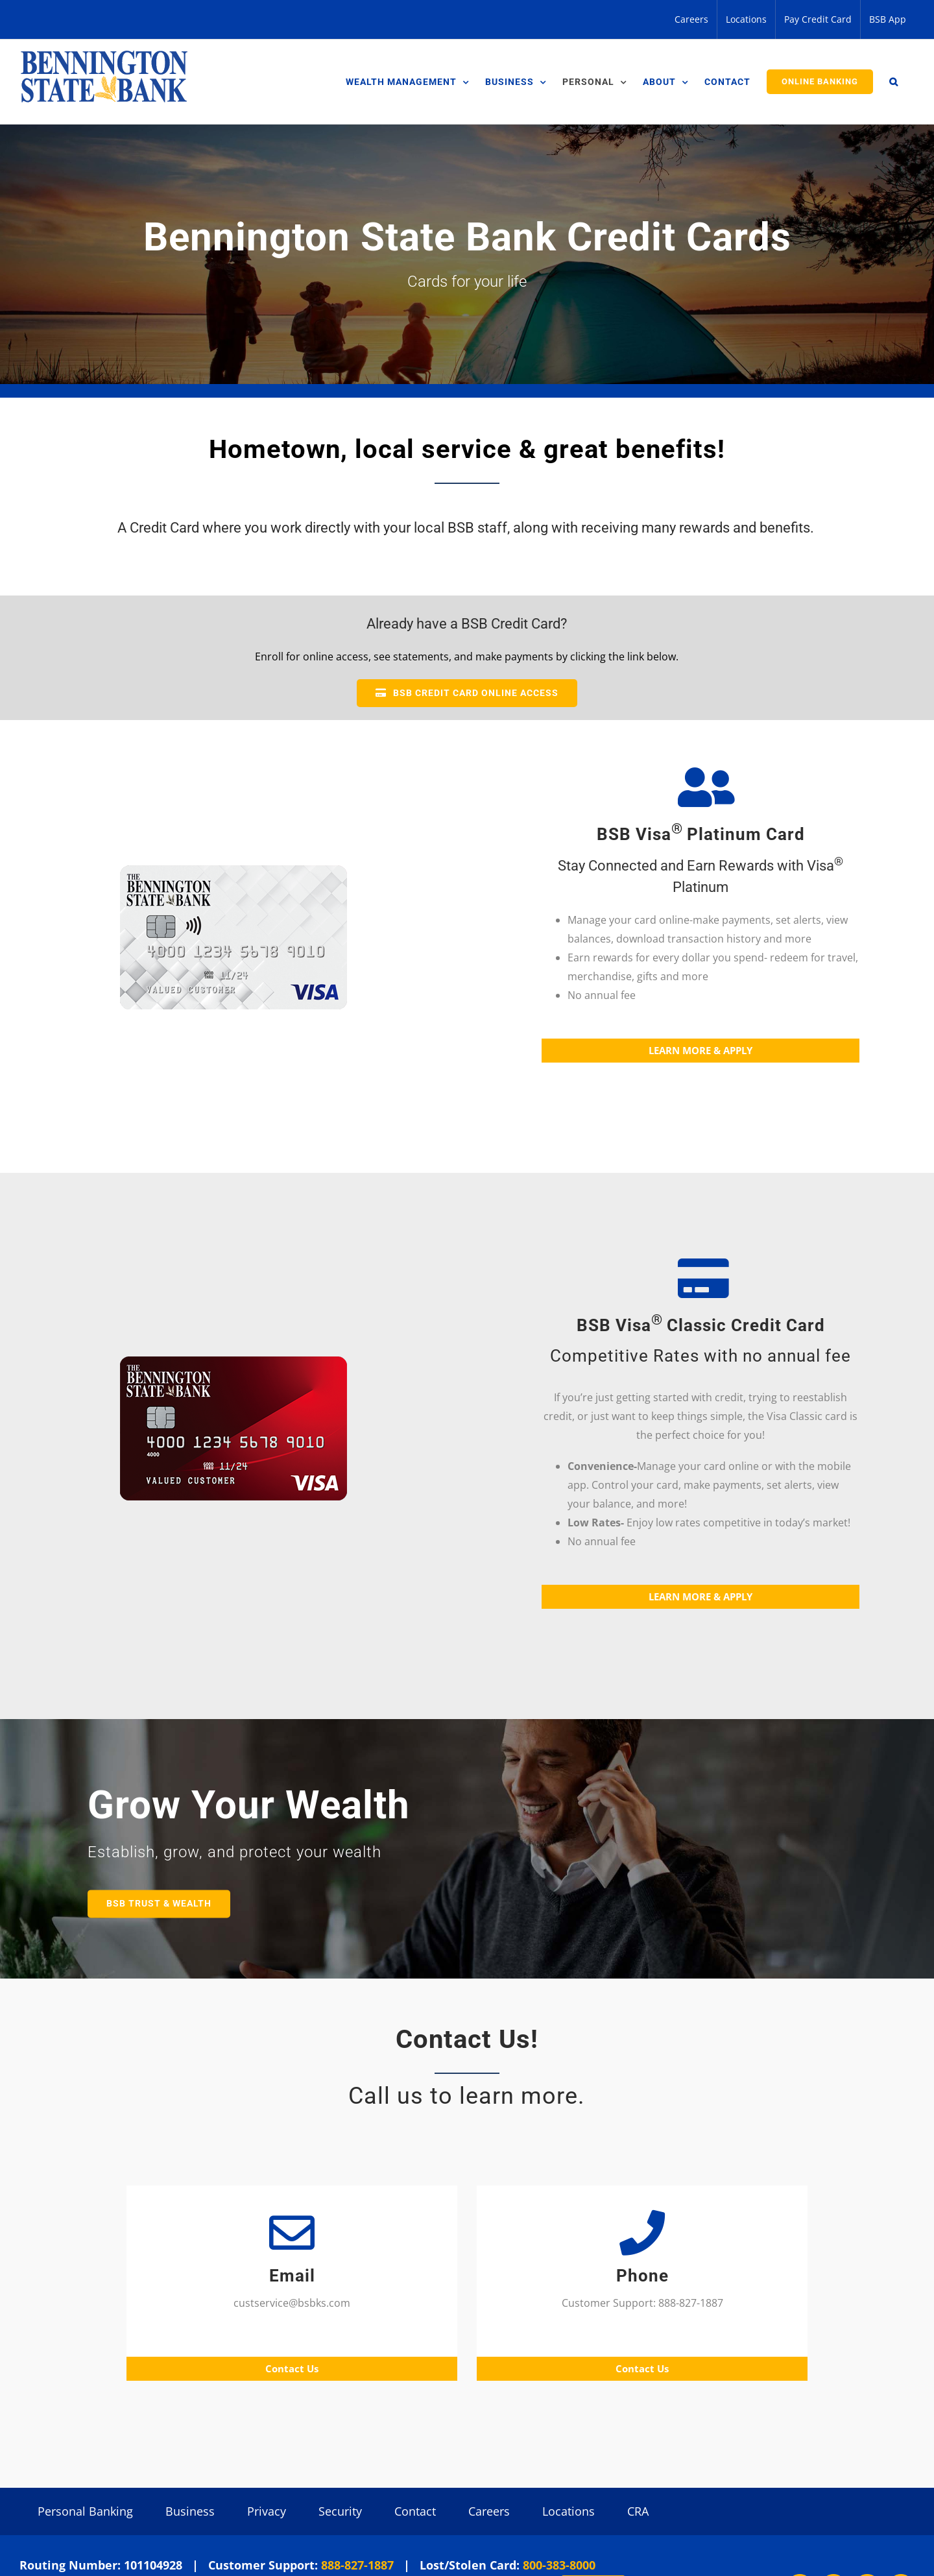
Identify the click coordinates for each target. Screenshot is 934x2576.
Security (340, 2511)
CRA (638, 2511)
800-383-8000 (559, 2565)
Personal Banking (85, 2511)
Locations (568, 2511)
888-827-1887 (357, 2565)
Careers (489, 2511)
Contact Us (291, 2368)
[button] (893, 82)
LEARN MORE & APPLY (700, 1050)
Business (190, 2511)
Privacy (266, 2511)
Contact (415, 2511)
